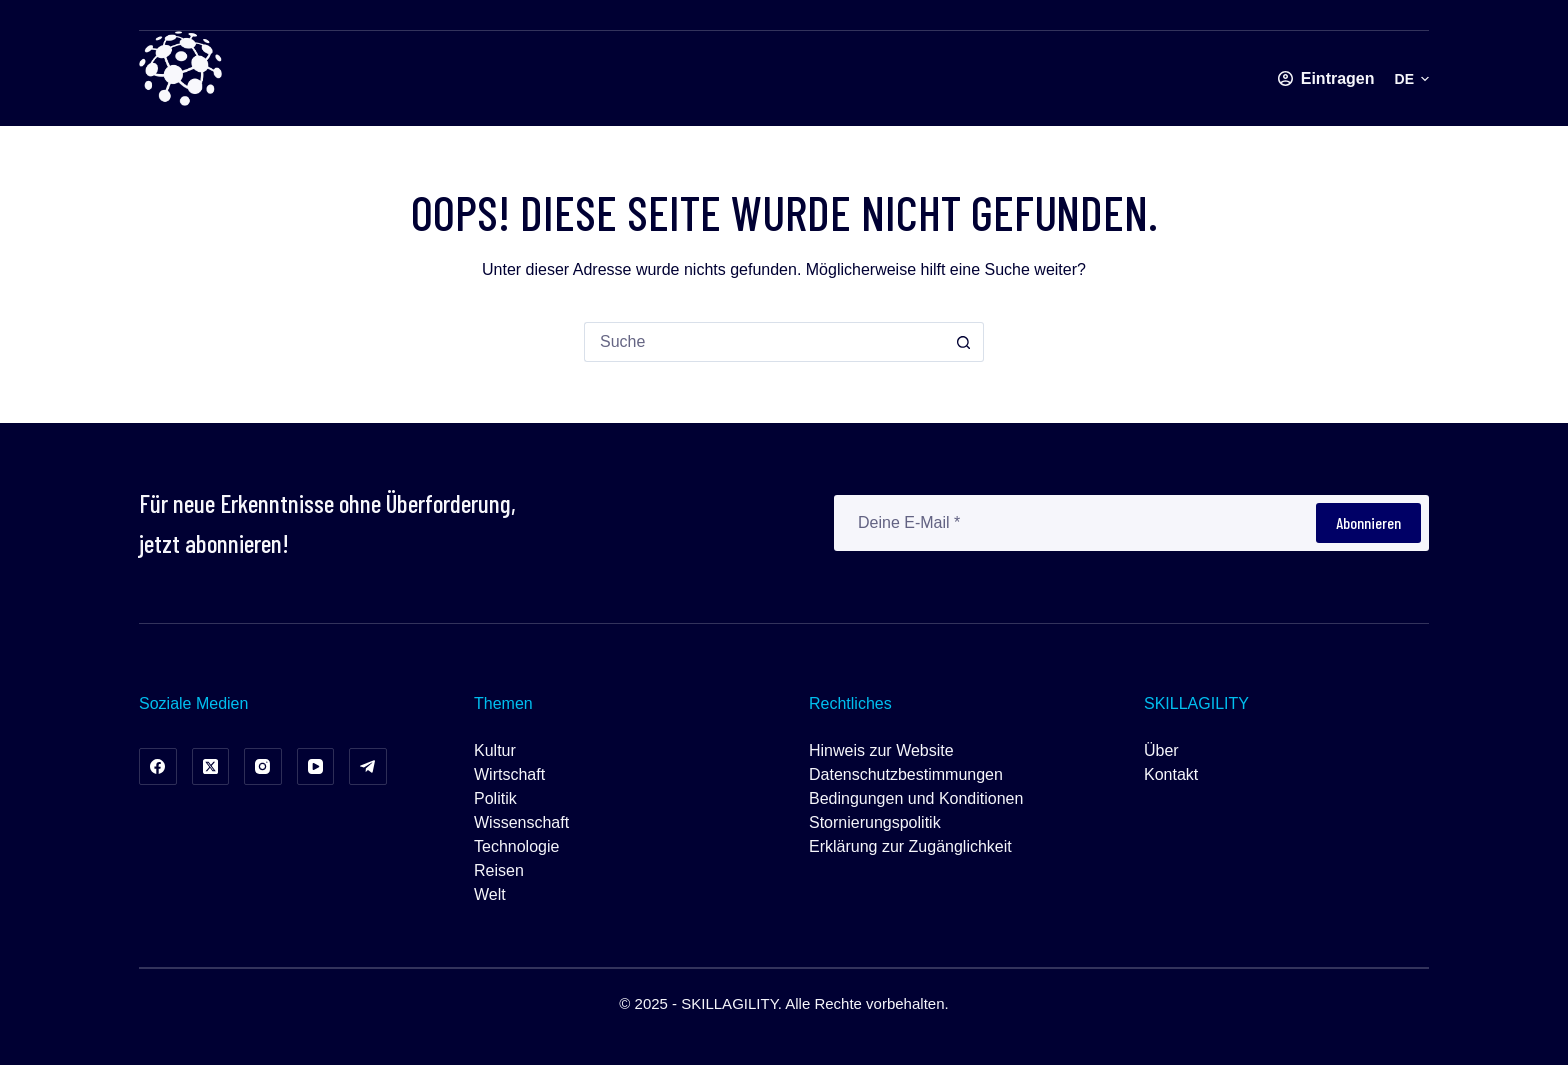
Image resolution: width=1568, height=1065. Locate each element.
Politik (495, 798)
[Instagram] (263, 767)
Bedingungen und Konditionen (916, 798)
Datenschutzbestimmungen (906, 774)
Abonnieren (1368, 522)
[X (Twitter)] (211, 767)
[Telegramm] (368, 767)
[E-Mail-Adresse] (1074, 523)
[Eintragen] (1326, 79)
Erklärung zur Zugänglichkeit (910, 846)
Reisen (499, 870)
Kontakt (1171, 774)
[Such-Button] (964, 342)
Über (1161, 750)
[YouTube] (316, 767)
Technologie (516, 846)
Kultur (495, 750)
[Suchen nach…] (764, 342)
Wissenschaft (521, 822)
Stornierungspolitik (875, 822)
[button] (1412, 79)
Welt (490, 894)
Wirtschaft (509, 774)
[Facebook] (158, 767)
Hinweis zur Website (881, 750)
